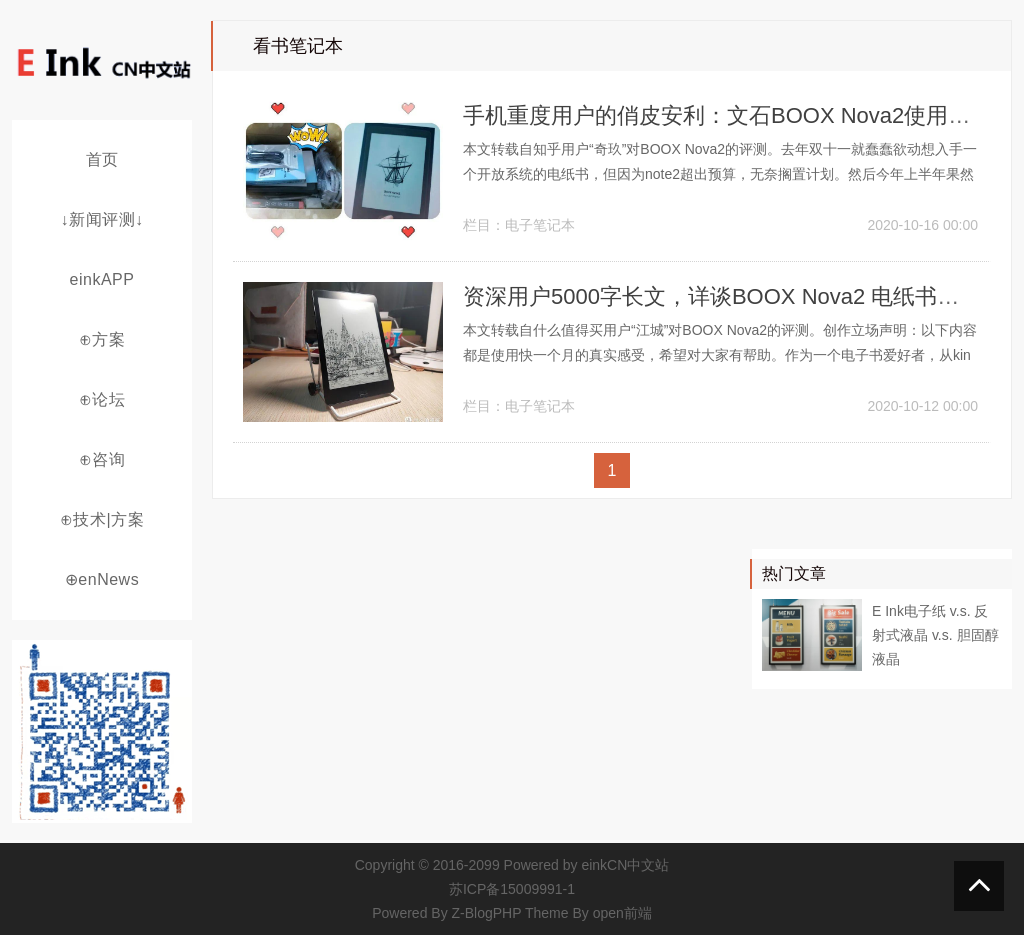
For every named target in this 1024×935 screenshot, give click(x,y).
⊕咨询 (102, 459)
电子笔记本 (540, 225)
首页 (102, 159)
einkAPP (102, 279)
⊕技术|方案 (102, 519)
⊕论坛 (102, 399)
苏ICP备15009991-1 (512, 889)
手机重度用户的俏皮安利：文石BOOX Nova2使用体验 (727, 115)
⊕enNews (102, 579)
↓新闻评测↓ (102, 219)
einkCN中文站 (625, 865)
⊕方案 (102, 339)
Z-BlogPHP (487, 913)
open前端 (622, 913)
